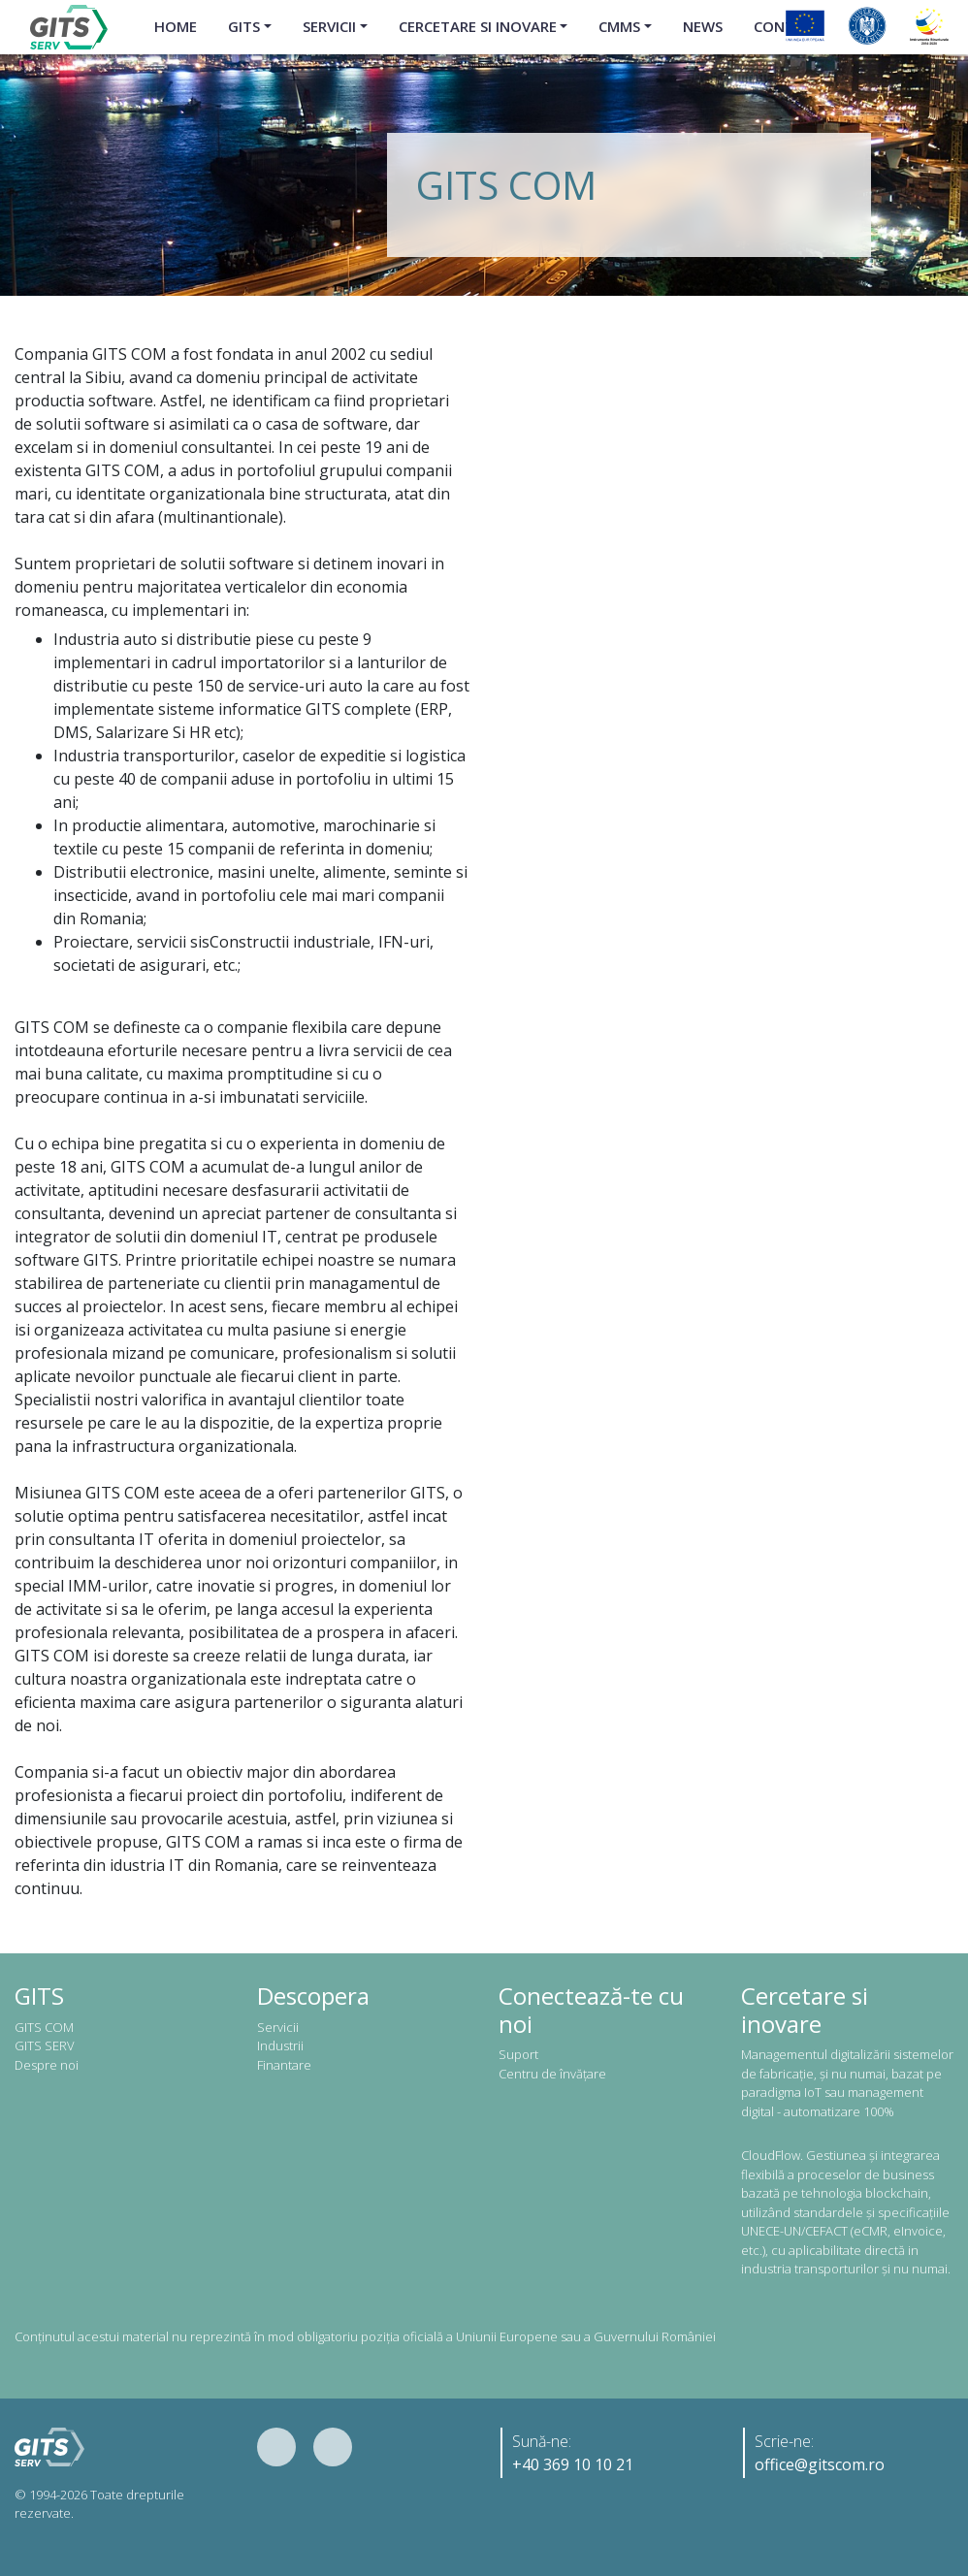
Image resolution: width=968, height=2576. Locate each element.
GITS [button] (244, 26)
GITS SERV (45, 2045)
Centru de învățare (552, 2073)
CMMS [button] (619, 26)
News (703, 26)
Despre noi (47, 2065)
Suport (518, 2054)
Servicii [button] (329, 26)
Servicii (278, 2027)
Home (175, 26)
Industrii (280, 2045)
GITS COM (44, 2027)
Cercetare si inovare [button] (478, 26)
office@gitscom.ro (820, 2464)
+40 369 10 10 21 (572, 2464)
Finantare (284, 2065)
